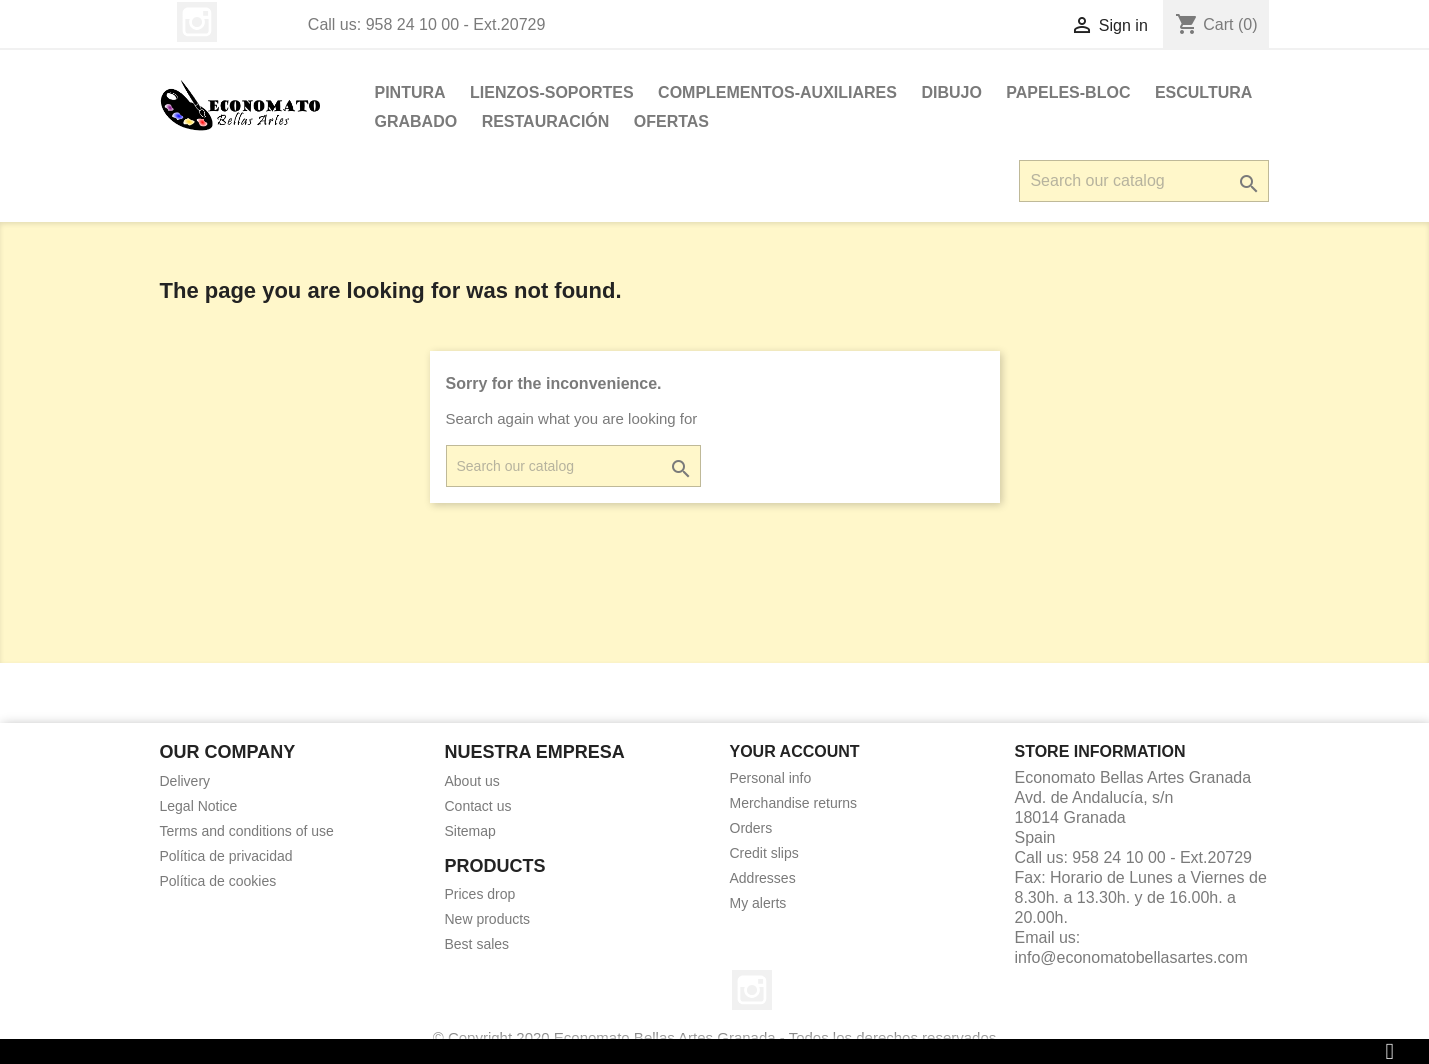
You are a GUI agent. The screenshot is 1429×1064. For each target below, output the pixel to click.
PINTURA (410, 92)
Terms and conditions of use (247, 831)
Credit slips (764, 853)
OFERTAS (671, 121)
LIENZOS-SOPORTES (552, 92)
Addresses (763, 878)
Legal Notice (199, 806)
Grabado (416, 121)
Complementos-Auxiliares (777, 92)
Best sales (477, 944)
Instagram (197, 22)
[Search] (1144, 181)
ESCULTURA (1203, 92)
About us (472, 781)
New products (488, 919)
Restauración (546, 121)
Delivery (185, 781)
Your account (795, 751)
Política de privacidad (226, 856)
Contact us (478, 806)
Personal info (771, 778)
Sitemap (470, 831)
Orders (751, 828)
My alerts (758, 903)
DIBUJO (951, 92)
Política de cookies (218, 881)
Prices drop (480, 894)
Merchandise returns (794, 803)
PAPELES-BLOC (1068, 92)
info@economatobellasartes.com (1131, 957)
